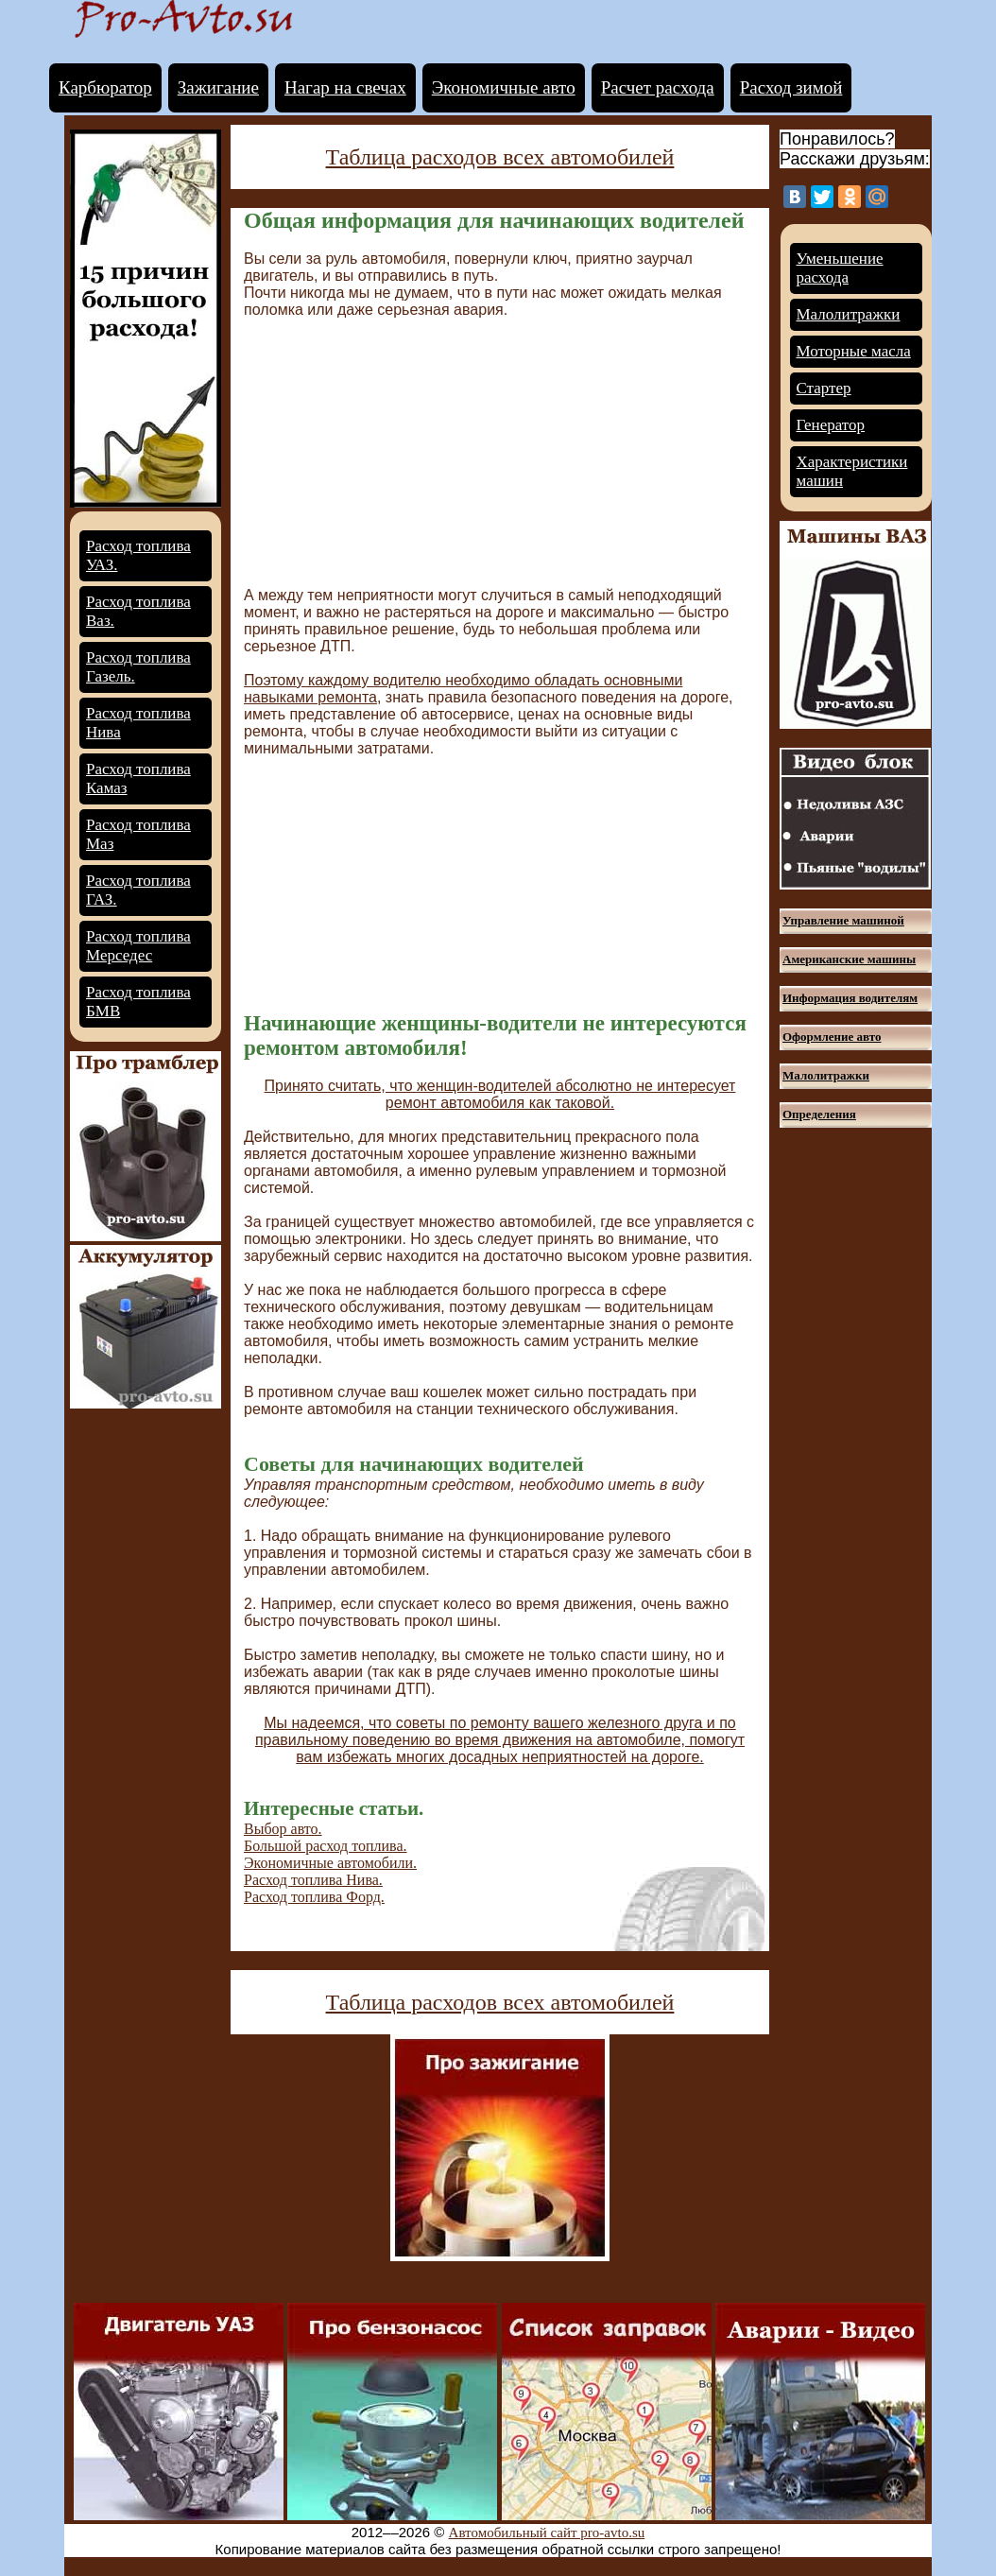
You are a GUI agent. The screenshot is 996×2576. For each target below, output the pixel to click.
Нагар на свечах (345, 87)
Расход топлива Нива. (313, 1880)
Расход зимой (791, 87)
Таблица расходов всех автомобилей (500, 157)
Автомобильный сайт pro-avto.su (547, 2532)
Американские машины (849, 959)
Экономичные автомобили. (330, 1863)
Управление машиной (843, 920)
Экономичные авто (503, 87)
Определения (819, 1114)
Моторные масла (854, 351)
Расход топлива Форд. (314, 1897)
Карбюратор (105, 87)
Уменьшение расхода (840, 268)
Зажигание (218, 87)
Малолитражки (849, 314)
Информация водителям (850, 998)
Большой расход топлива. (325, 1846)
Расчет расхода (657, 87)
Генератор (831, 425)
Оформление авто (831, 1036)
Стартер (824, 388)
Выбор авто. (283, 1829)
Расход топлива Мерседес (138, 945)
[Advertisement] (402, 451)
